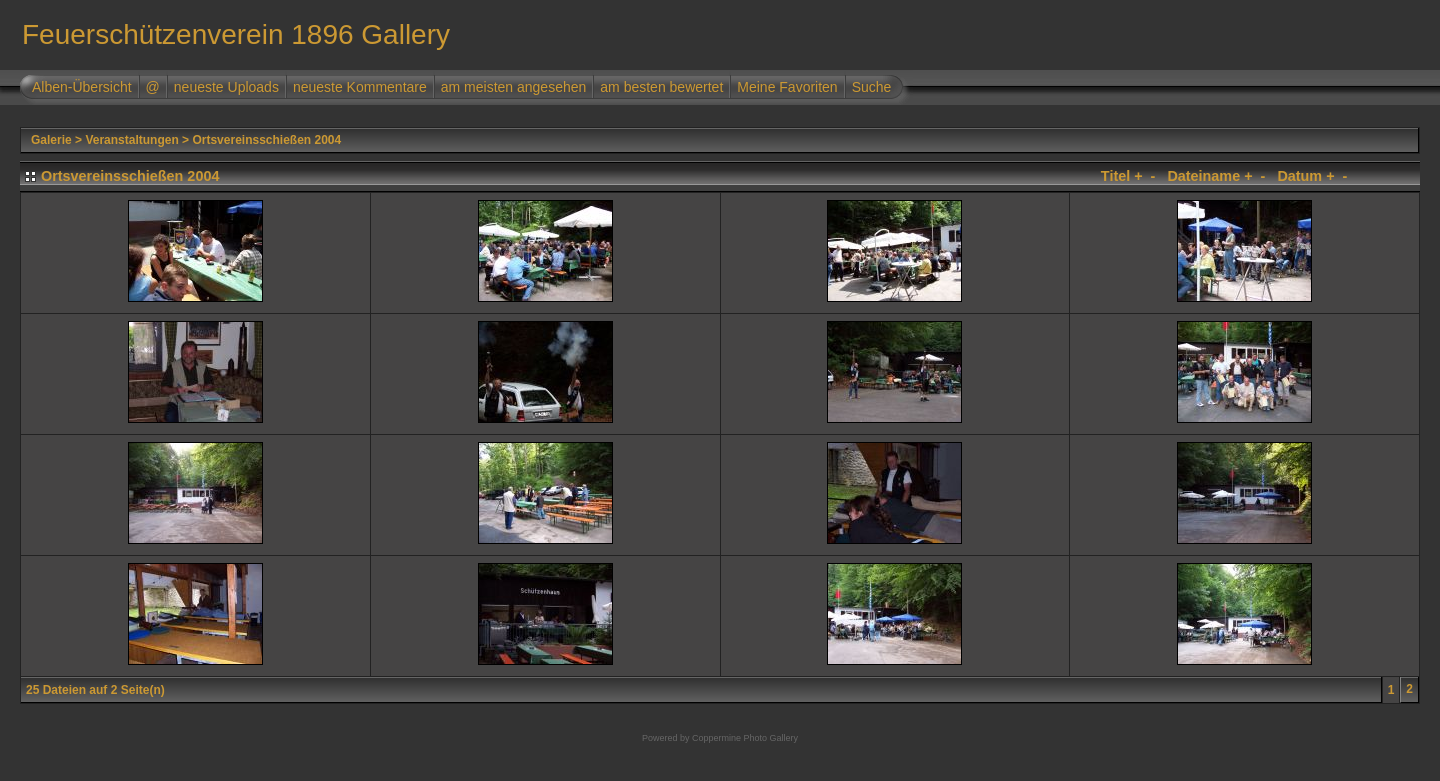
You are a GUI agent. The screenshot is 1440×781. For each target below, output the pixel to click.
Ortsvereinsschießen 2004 (266, 140)
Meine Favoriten (787, 87)
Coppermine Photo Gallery (745, 738)
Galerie (51, 140)
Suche (872, 87)
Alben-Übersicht (82, 87)
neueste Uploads (226, 87)
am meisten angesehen (514, 87)
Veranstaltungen (131, 140)
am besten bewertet (661, 87)
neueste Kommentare (360, 87)
